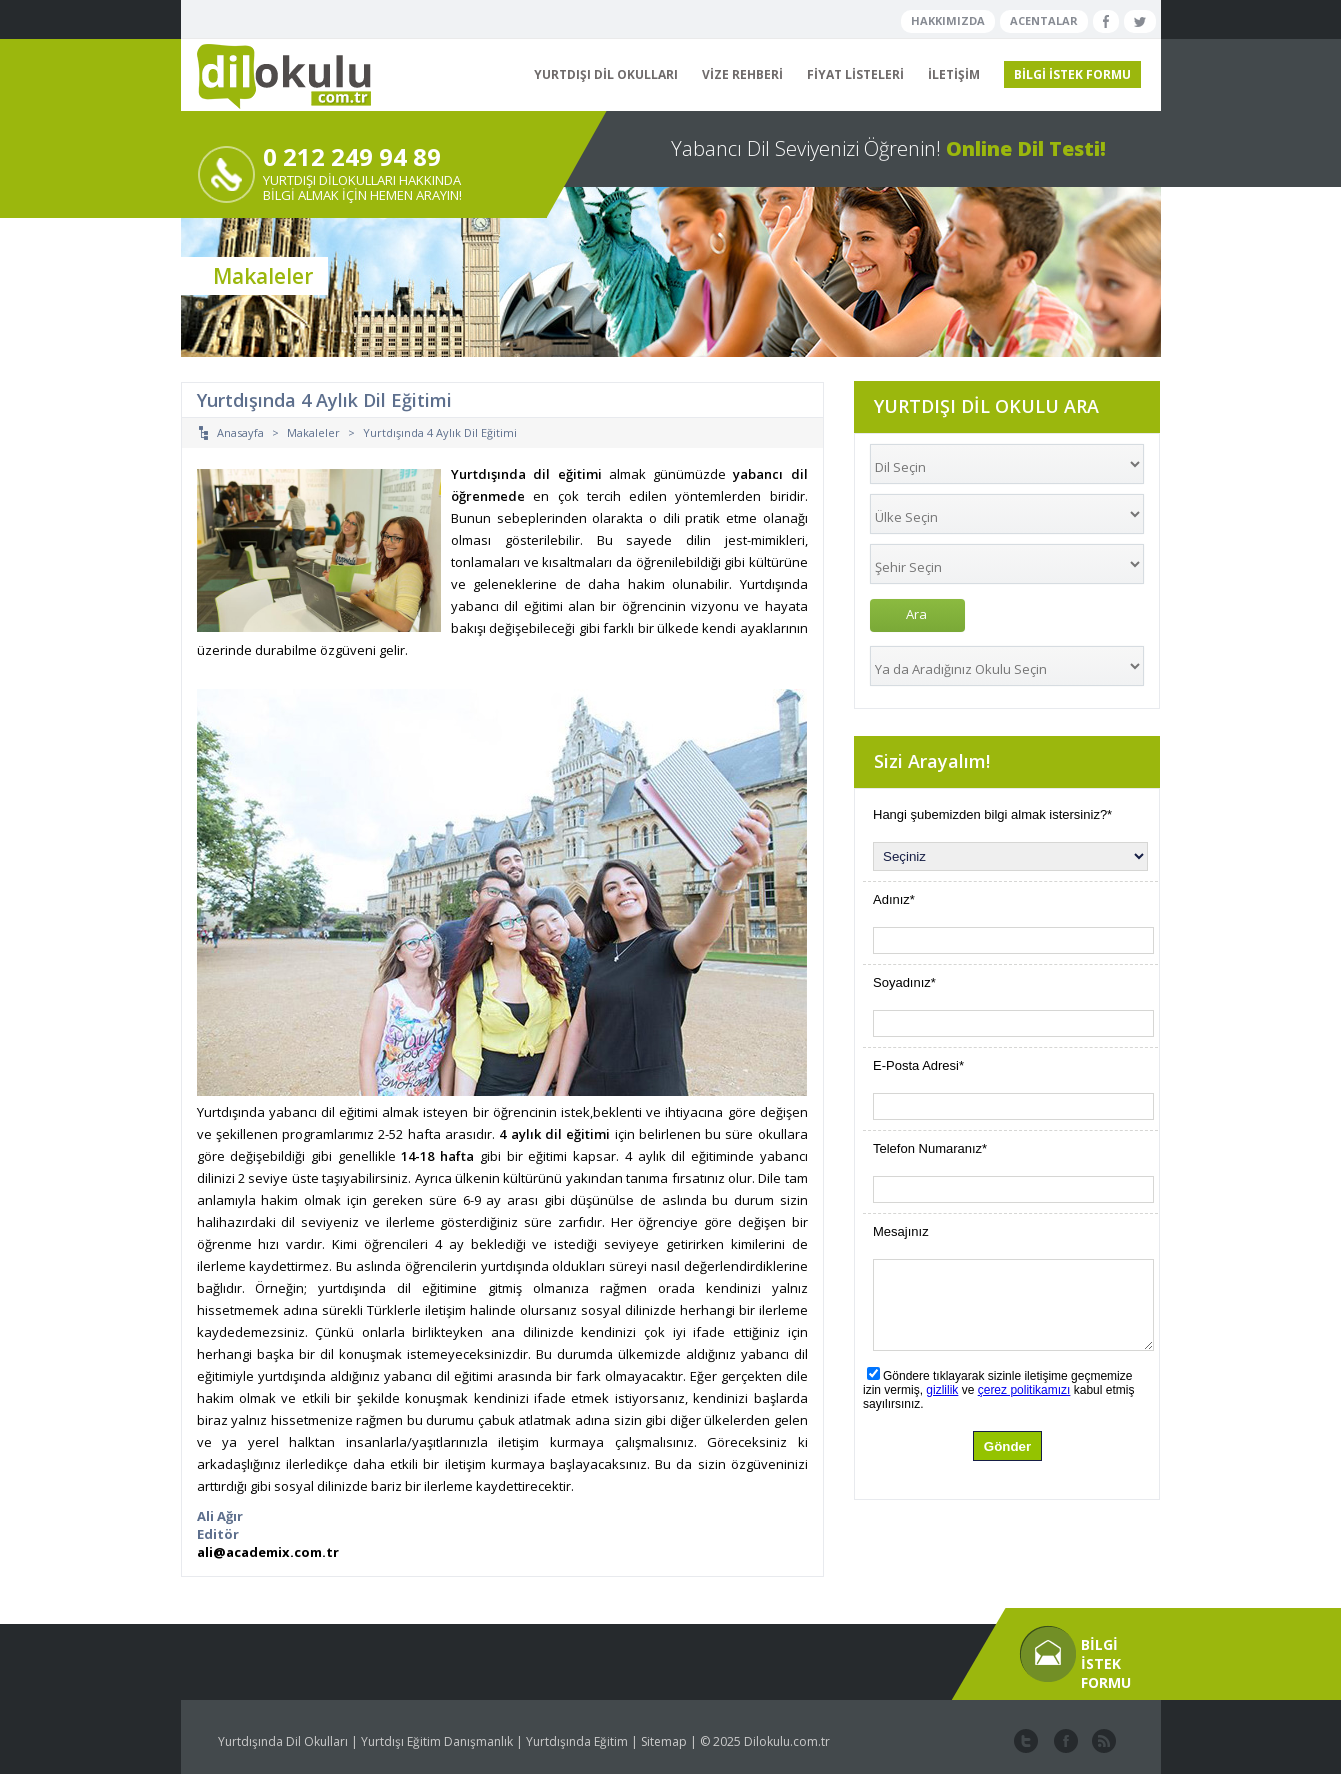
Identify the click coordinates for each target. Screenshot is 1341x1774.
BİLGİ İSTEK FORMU (1072, 74)
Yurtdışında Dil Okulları (283, 1741)
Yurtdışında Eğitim (577, 1741)
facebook (1064, 1742)
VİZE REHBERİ (742, 74)
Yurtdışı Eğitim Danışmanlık (437, 1741)
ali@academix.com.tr (268, 1552)
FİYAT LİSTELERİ (855, 74)
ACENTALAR (1044, 20)
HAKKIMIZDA (948, 20)
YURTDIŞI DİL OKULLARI (606, 74)
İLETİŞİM (954, 74)
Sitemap (664, 1741)
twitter (1026, 1742)
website (1102, 1742)
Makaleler (313, 432)
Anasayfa (240, 432)
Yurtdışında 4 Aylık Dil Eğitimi (440, 432)
